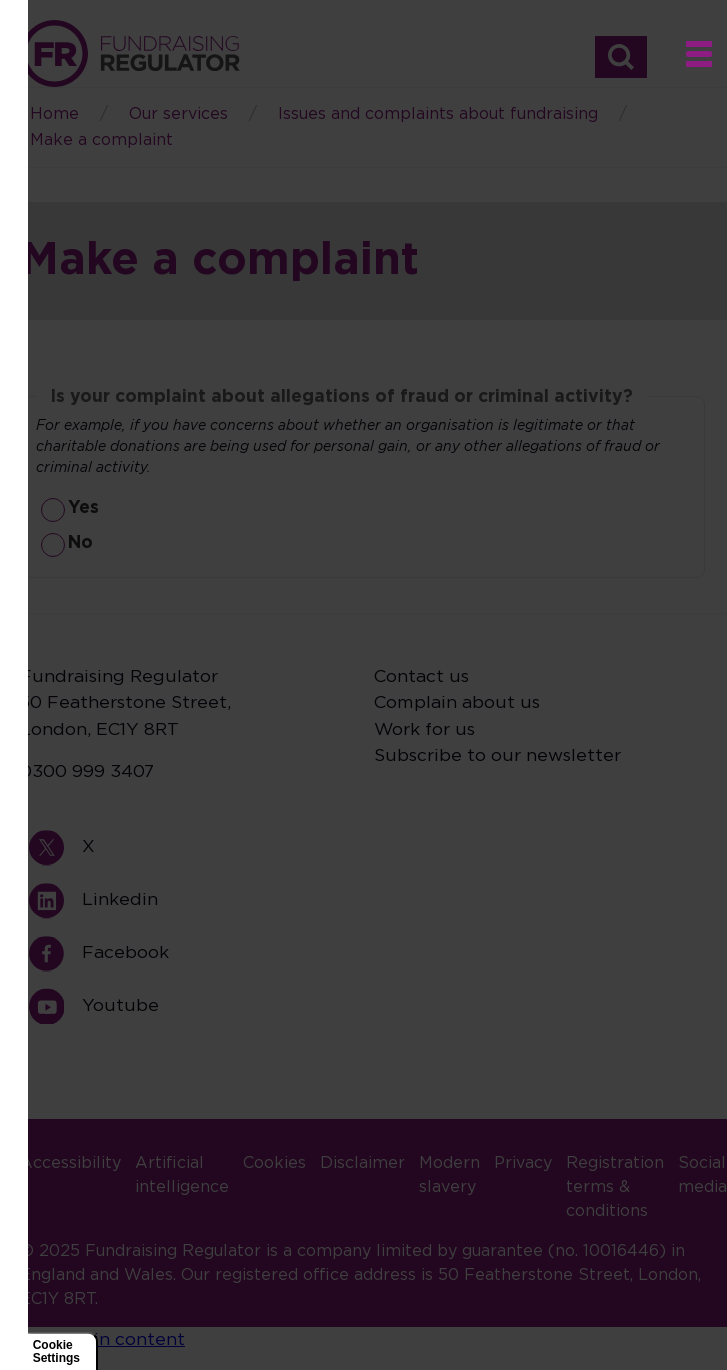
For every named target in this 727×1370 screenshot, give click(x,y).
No (80, 543)
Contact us (421, 677)
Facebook (55, 953)
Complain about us (457, 703)
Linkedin (55, 900)
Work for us (424, 730)
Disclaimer (362, 1163)
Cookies (274, 1163)
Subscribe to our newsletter (497, 756)
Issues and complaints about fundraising (438, 114)
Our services (178, 114)
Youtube (55, 1006)
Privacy (523, 1163)
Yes (83, 508)
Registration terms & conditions (615, 1187)
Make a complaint (101, 140)
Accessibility (70, 1163)
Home (130, 53)
